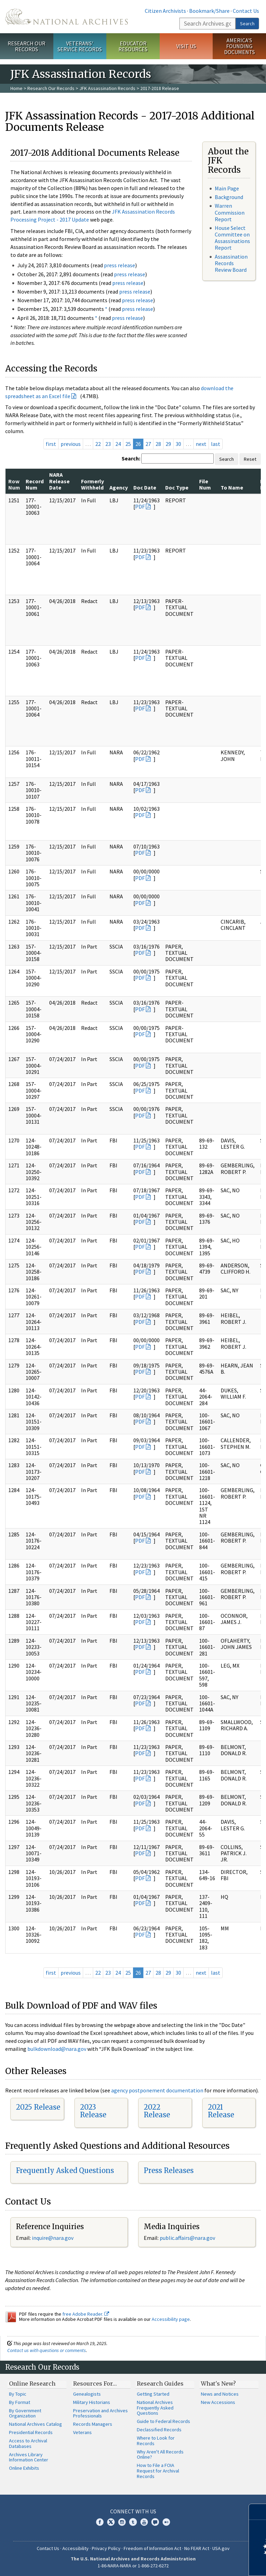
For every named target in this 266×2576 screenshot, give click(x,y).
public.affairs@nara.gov (187, 2237)
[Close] (258, 2511)
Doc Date (144, 487)
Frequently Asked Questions (65, 2170)
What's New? (218, 2383)
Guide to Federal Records (163, 2421)
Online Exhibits (24, 2468)
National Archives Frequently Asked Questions (155, 2407)
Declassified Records (159, 2429)
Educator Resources (133, 46)
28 (158, 443)
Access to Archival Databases (28, 2443)
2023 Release (93, 2111)
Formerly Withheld (92, 484)
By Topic (17, 2394)
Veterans (82, 2432)
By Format (19, 2402)
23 (108, 443)
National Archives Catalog (35, 2424)
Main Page (227, 188)
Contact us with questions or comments (46, 2350)
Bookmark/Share (209, 10)
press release (119, 265)
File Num (205, 484)
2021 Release (221, 2111)
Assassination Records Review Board (231, 263)
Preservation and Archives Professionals (100, 2413)
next (201, 443)
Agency (118, 487)
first (51, 443)
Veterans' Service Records (79, 46)
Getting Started (153, 2394)
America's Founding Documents (239, 46)
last (215, 443)
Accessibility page (171, 2319)
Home (16, 88)
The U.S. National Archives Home (66, 17)
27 (148, 443)
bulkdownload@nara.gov (56, 2048)
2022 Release (157, 2111)
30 (178, 443)
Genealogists (87, 2394)
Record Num (35, 484)
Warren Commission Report (230, 212)
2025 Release (38, 2107)
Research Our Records (26, 46)
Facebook (100, 2522)
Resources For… (95, 2383)
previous (71, 443)
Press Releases (169, 2170)
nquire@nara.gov (53, 2237)
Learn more (204, 2563)
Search (247, 23)
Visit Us (186, 46)
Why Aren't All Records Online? (160, 2454)
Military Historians (91, 2402)
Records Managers (92, 2424)
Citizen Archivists (165, 10)
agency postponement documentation (157, 2090)
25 (128, 443)
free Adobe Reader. (85, 2314)
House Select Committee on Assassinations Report (232, 237)
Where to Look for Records (156, 2441)
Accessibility (75, 2548)
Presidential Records (31, 2432)
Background (229, 197)
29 (168, 443)
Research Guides (160, 2383)
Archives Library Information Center (28, 2457)
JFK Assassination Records (107, 88)
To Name (232, 487)
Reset (250, 459)
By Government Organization (25, 2413)
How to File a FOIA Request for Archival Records (158, 2470)
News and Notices (220, 2394)
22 (98, 443)
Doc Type (176, 487)
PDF (140, 506)
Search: (131, 458)
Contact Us (246, 10)
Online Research (32, 2383)
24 (118, 443)
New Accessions (218, 2402)
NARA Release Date (59, 481)
